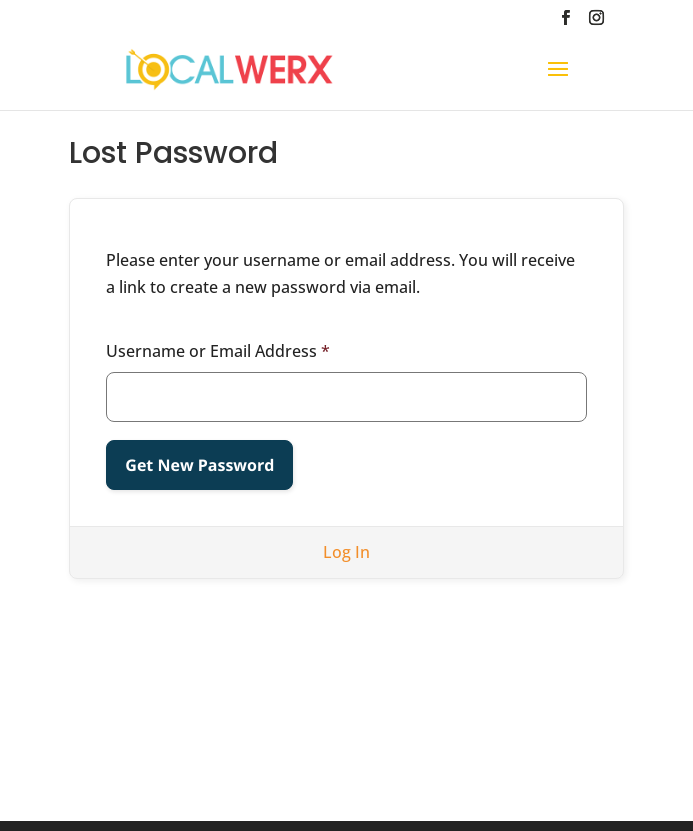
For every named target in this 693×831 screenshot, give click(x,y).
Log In (346, 552)
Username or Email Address (218, 351)
